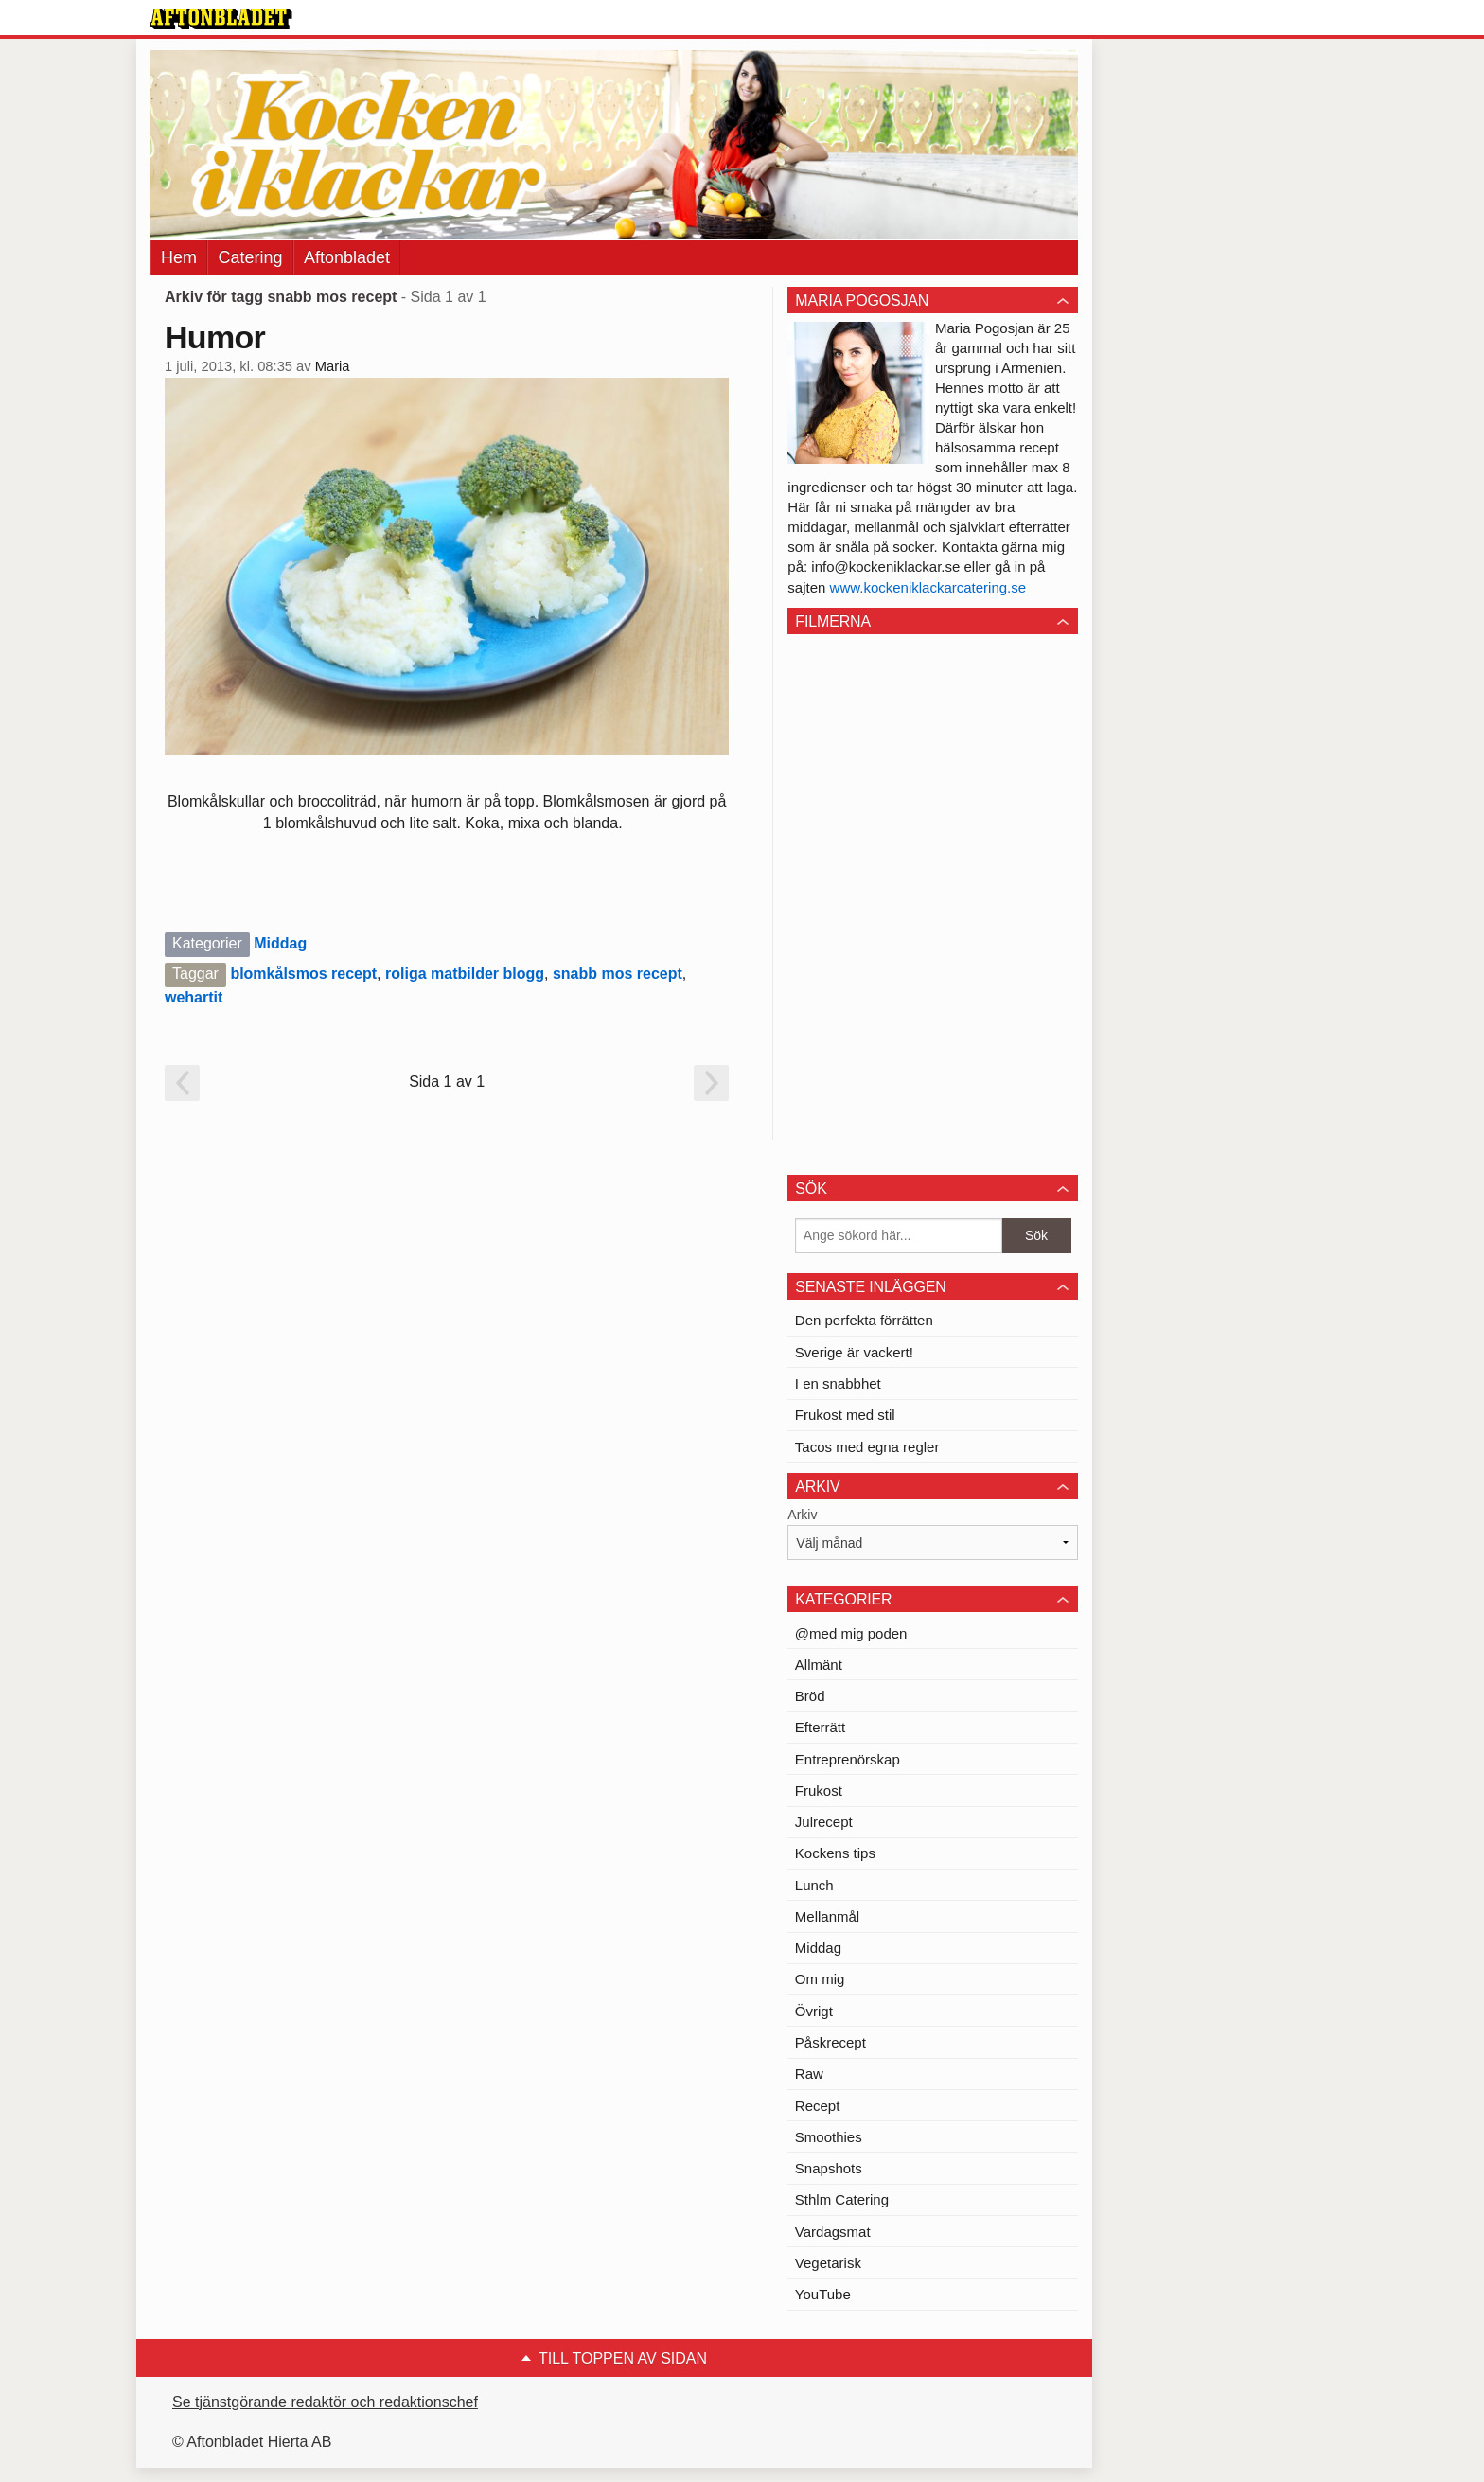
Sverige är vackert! (854, 1352)
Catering (250, 257)
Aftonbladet (347, 257)
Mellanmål (827, 1916)
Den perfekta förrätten (864, 1320)
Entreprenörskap (847, 1759)
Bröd (810, 1696)
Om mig (820, 1979)
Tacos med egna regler (867, 1447)
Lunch (814, 1885)
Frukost (818, 1790)
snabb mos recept (617, 974)
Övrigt (814, 2011)
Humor (215, 337)
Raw (809, 2073)
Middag (280, 943)
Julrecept (824, 1822)
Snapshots (828, 2168)
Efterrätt (820, 1727)
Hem (179, 257)
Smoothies (828, 2137)
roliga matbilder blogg (464, 974)
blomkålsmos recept (303, 974)
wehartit (193, 997)
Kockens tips (835, 1853)
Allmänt (818, 1665)
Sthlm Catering (842, 2199)
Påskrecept (830, 2042)
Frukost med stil (845, 1415)
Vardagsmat (833, 2232)
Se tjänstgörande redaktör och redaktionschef (325, 2402)
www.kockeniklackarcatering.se (928, 587)
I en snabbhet (838, 1383)
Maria (332, 366)
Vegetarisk (828, 2263)
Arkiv (802, 1514)
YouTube (823, 2294)
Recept (817, 2106)
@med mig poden (851, 1633)
